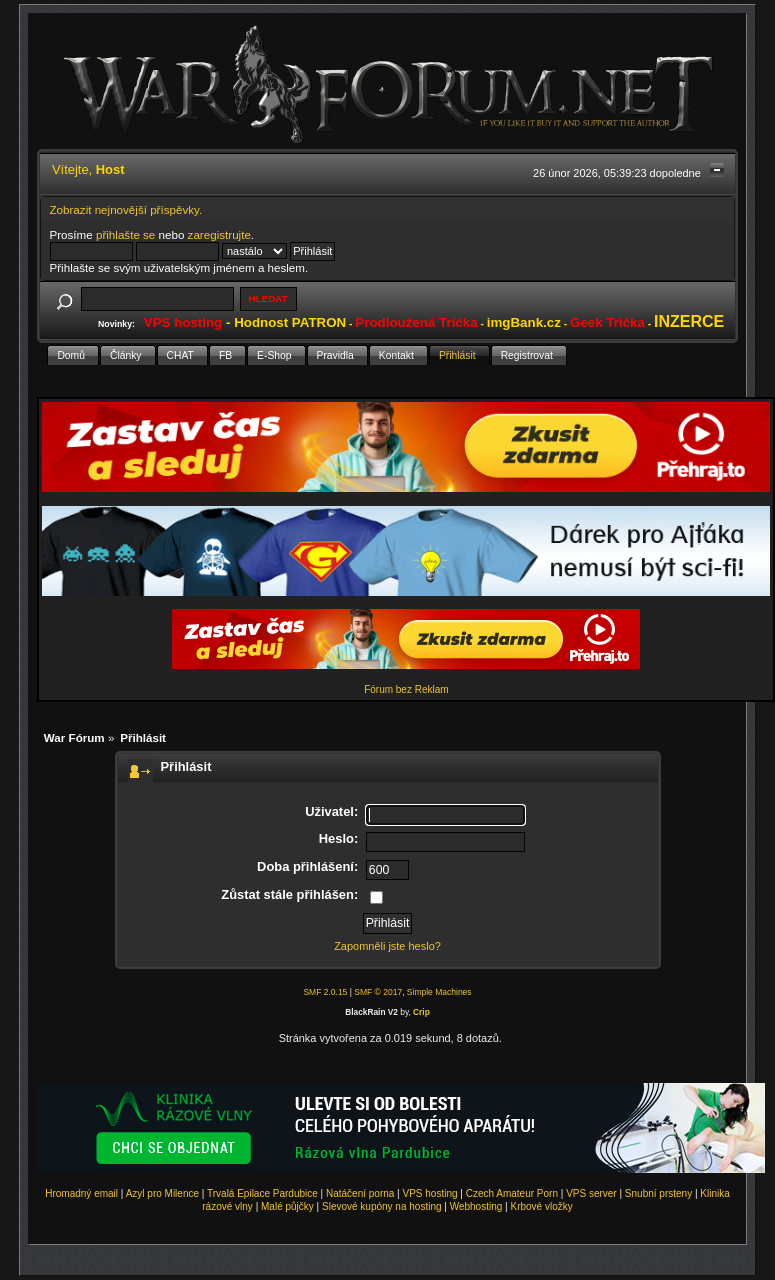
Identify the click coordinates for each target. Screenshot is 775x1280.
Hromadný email (81, 1193)
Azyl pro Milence (162, 1193)
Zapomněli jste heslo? (387, 946)
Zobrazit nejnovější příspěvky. (126, 209)
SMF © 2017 (378, 992)
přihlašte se (125, 234)
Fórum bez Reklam (406, 689)
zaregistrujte (219, 234)
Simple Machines (439, 992)
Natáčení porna (360, 1193)
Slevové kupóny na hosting (382, 1206)
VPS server (591, 1193)
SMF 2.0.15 (325, 992)
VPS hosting (430, 1193)
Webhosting (476, 1206)
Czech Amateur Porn (512, 1193)
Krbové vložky (541, 1206)
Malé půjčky (287, 1206)
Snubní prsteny (658, 1193)
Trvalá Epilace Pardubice (262, 1193)
